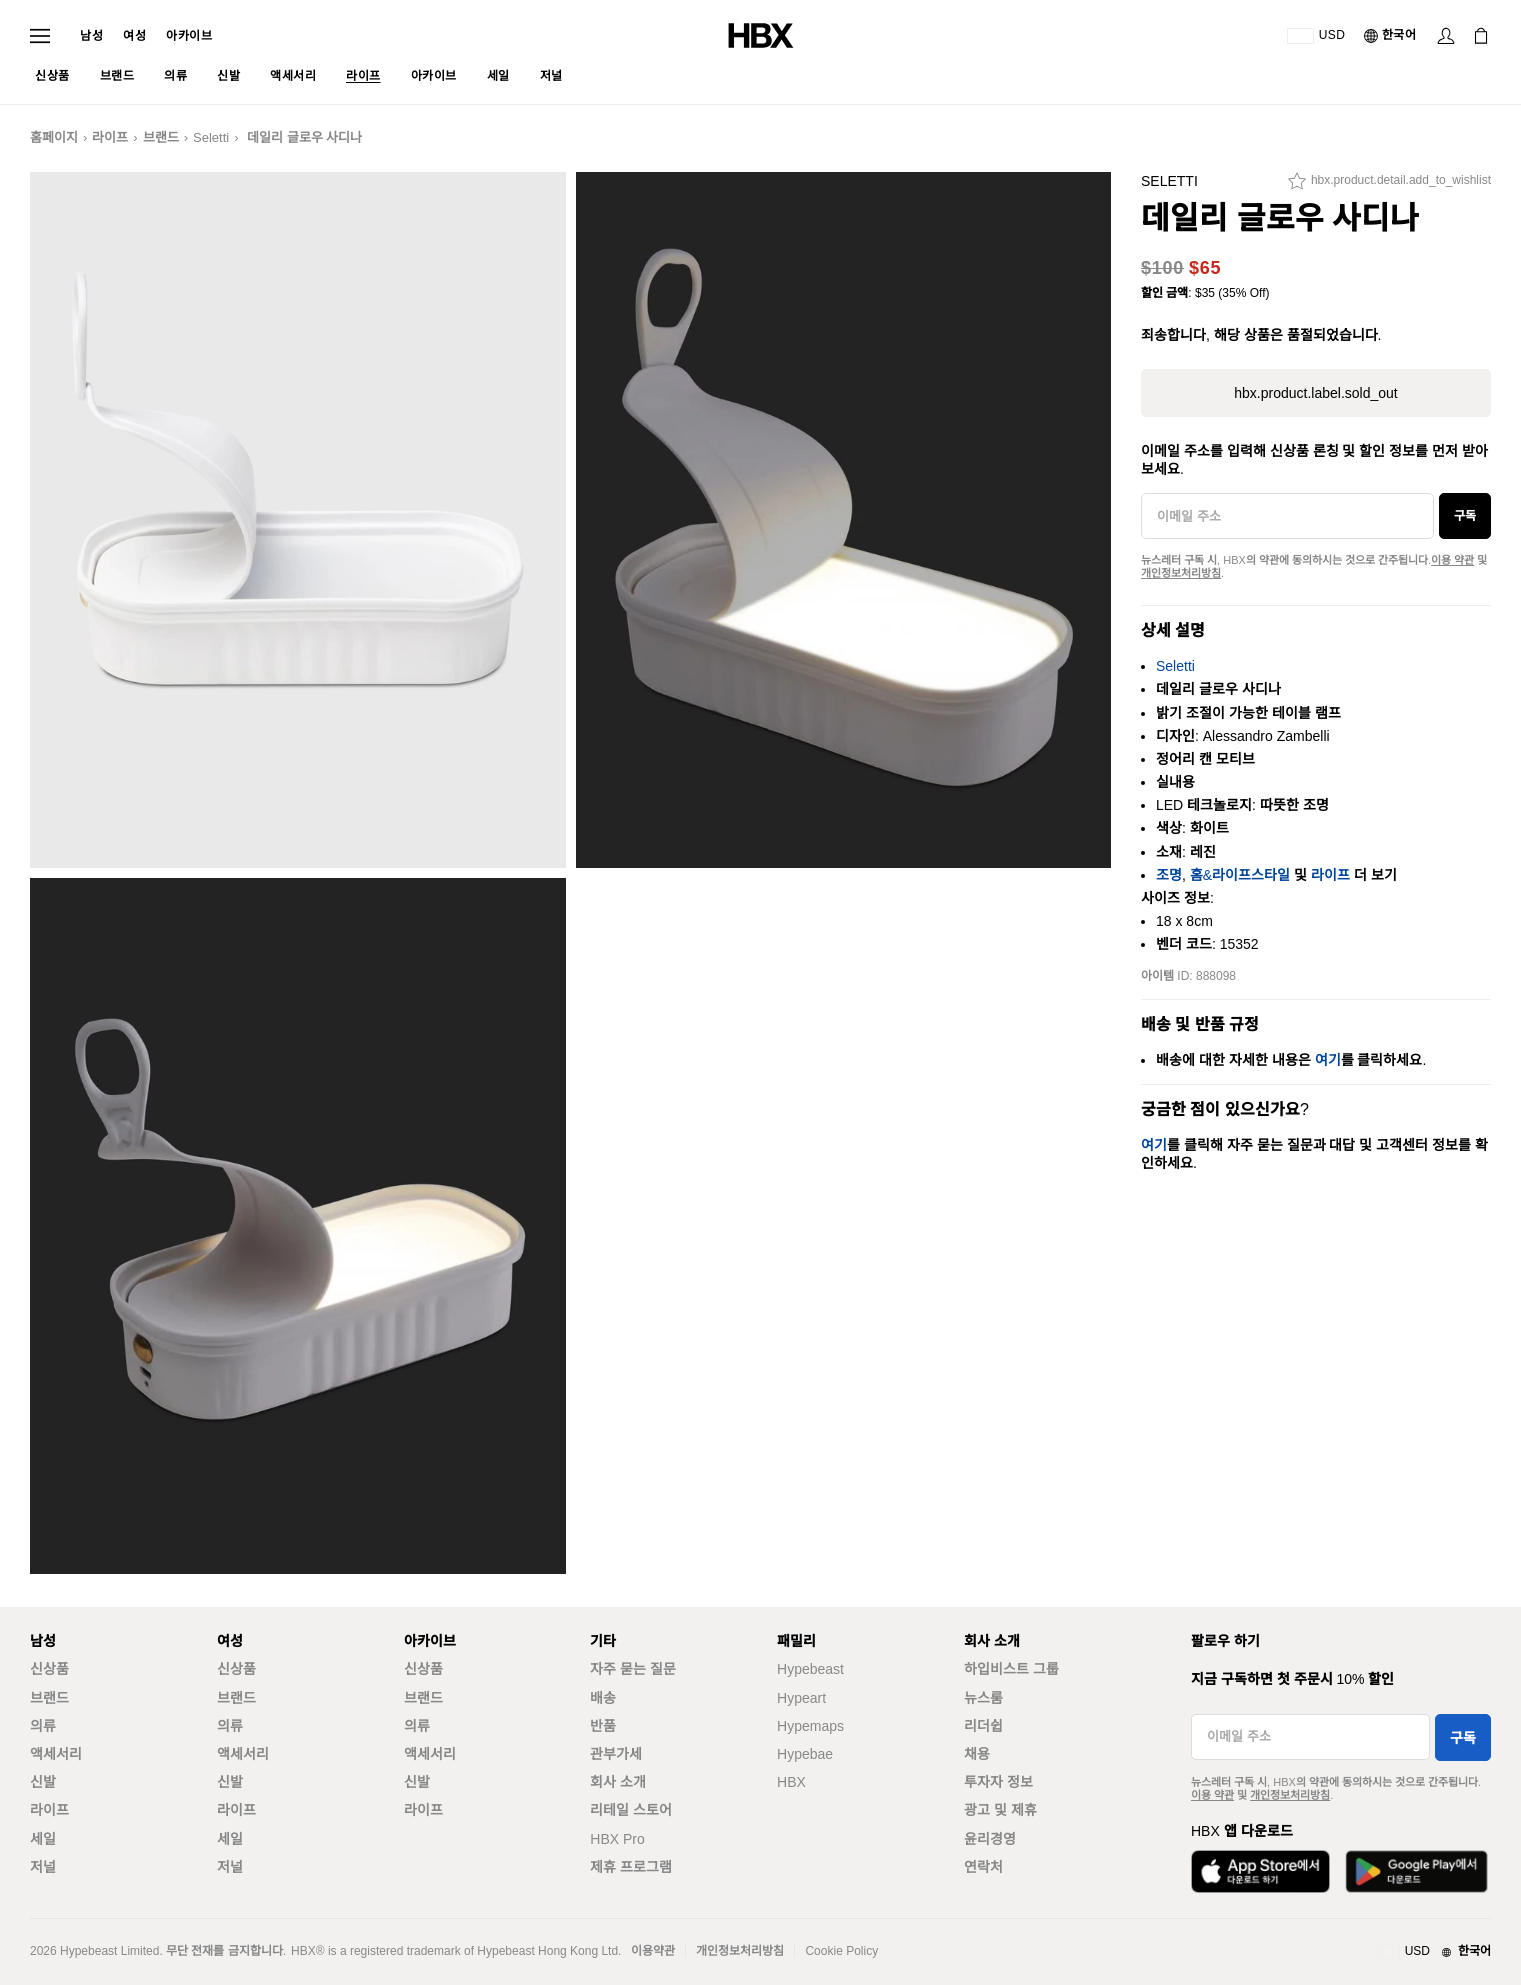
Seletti (211, 137)
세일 (43, 1839)
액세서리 (56, 1754)
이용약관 (653, 1951)
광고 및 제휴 (1000, 1810)
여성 (134, 36)
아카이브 (189, 36)
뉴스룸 (983, 1698)
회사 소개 (618, 1782)
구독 (1465, 516)
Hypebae (805, 1754)
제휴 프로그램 (631, 1867)
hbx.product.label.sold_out (1315, 393)
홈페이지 (54, 137)
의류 (43, 1726)
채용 (977, 1754)
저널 (43, 1867)
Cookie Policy (841, 1951)
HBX (791, 1782)
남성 (91, 36)
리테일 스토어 (631, 1810)
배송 (603, 1698)
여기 (1328, 1060)
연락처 (983, 1867)
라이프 (110, 137)
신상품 (49, 1669)
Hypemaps (810, 1726)
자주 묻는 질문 (633, 1669)
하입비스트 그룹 (1011, 1669)
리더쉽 (983, 1726)
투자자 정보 (998, 1782)
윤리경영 (990, 1839)
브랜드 (161, 137)
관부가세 (616, 1754)
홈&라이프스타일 (1240, 875)
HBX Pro (617, 1839)
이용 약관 (1452, 560)
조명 (1169, 875)
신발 (43, 1782)
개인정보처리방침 (1181, 573)
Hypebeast (810, 1669)
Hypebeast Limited (109, 1951)
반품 (603, 1726)
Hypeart (801, 1698)
